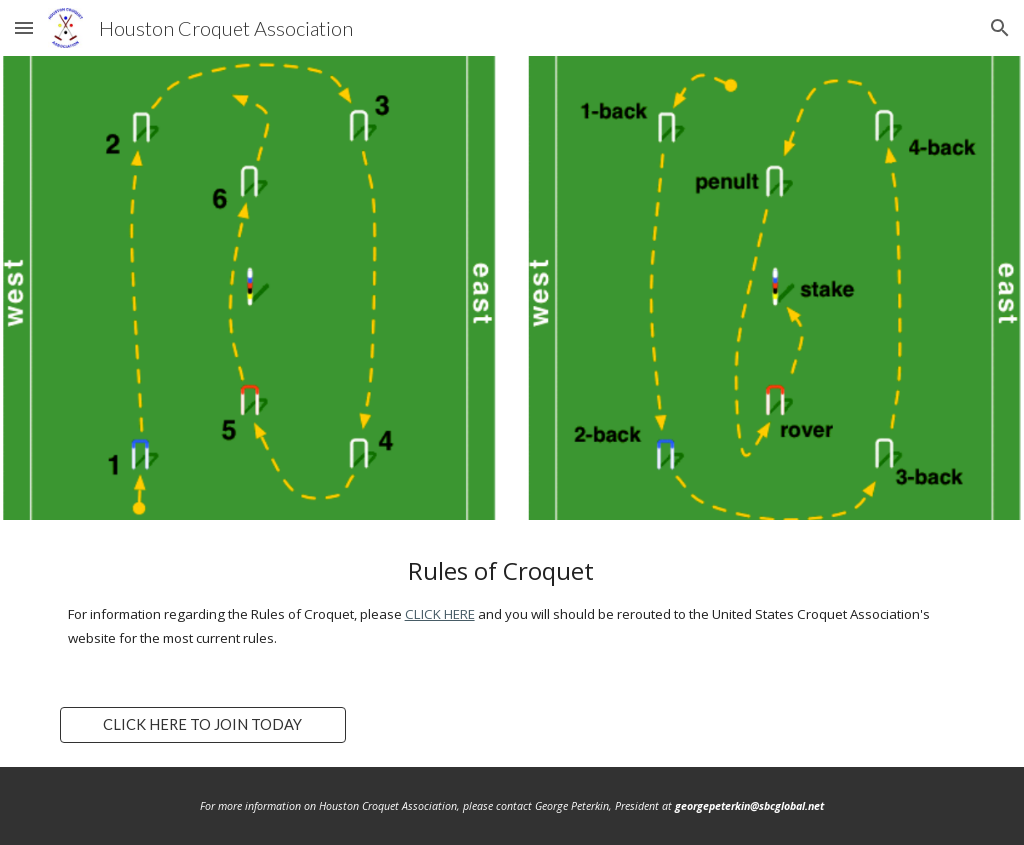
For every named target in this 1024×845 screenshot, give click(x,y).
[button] (24, 27)
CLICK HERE (440, 614)
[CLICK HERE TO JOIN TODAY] (203, 725)
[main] (512, 601)
